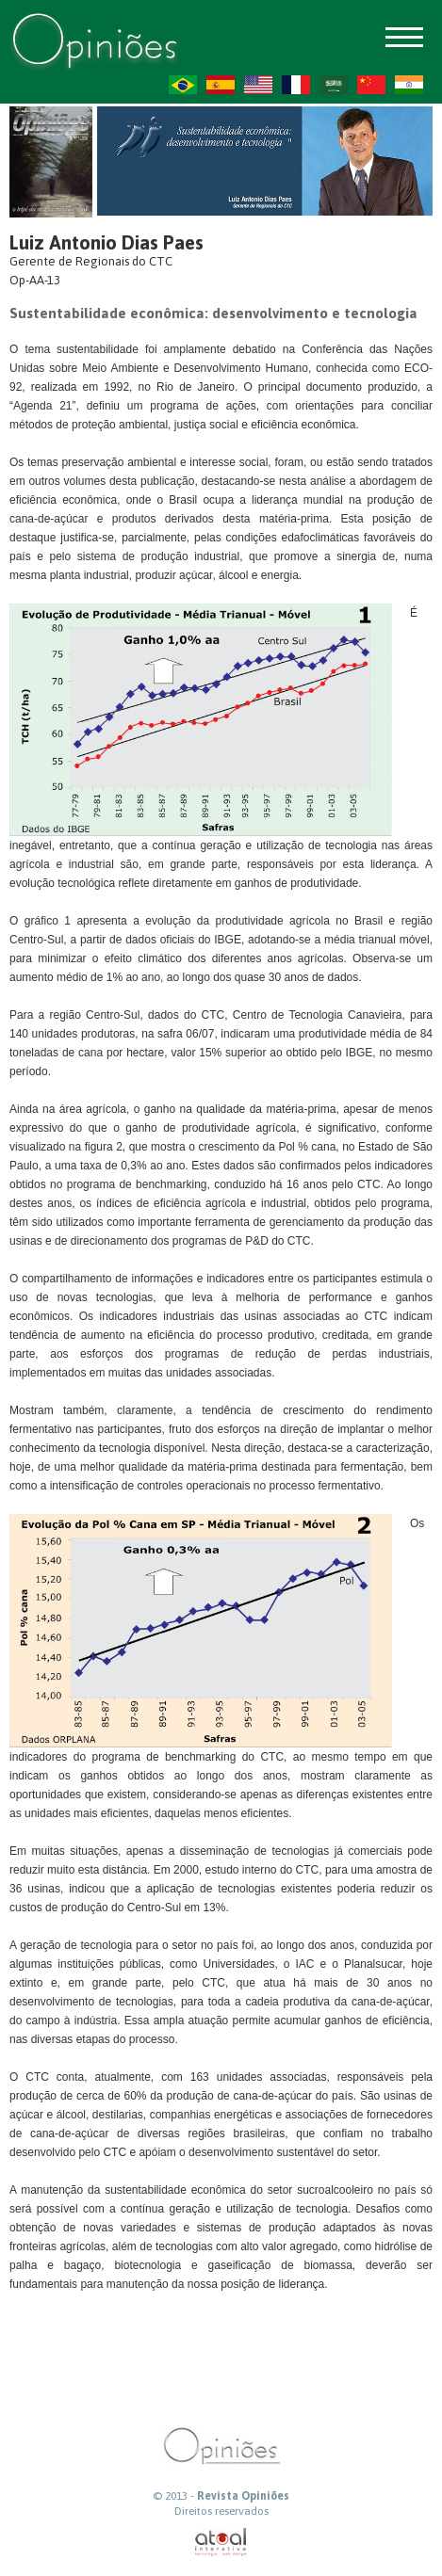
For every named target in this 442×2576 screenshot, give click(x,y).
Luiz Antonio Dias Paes (106, 242)
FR (296, 84)
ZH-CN (371, 84)
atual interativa (221, 2542)
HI (409, 84)
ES (220, 84)
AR (333, 84)
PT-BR (183, 84)
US (258, 84)
